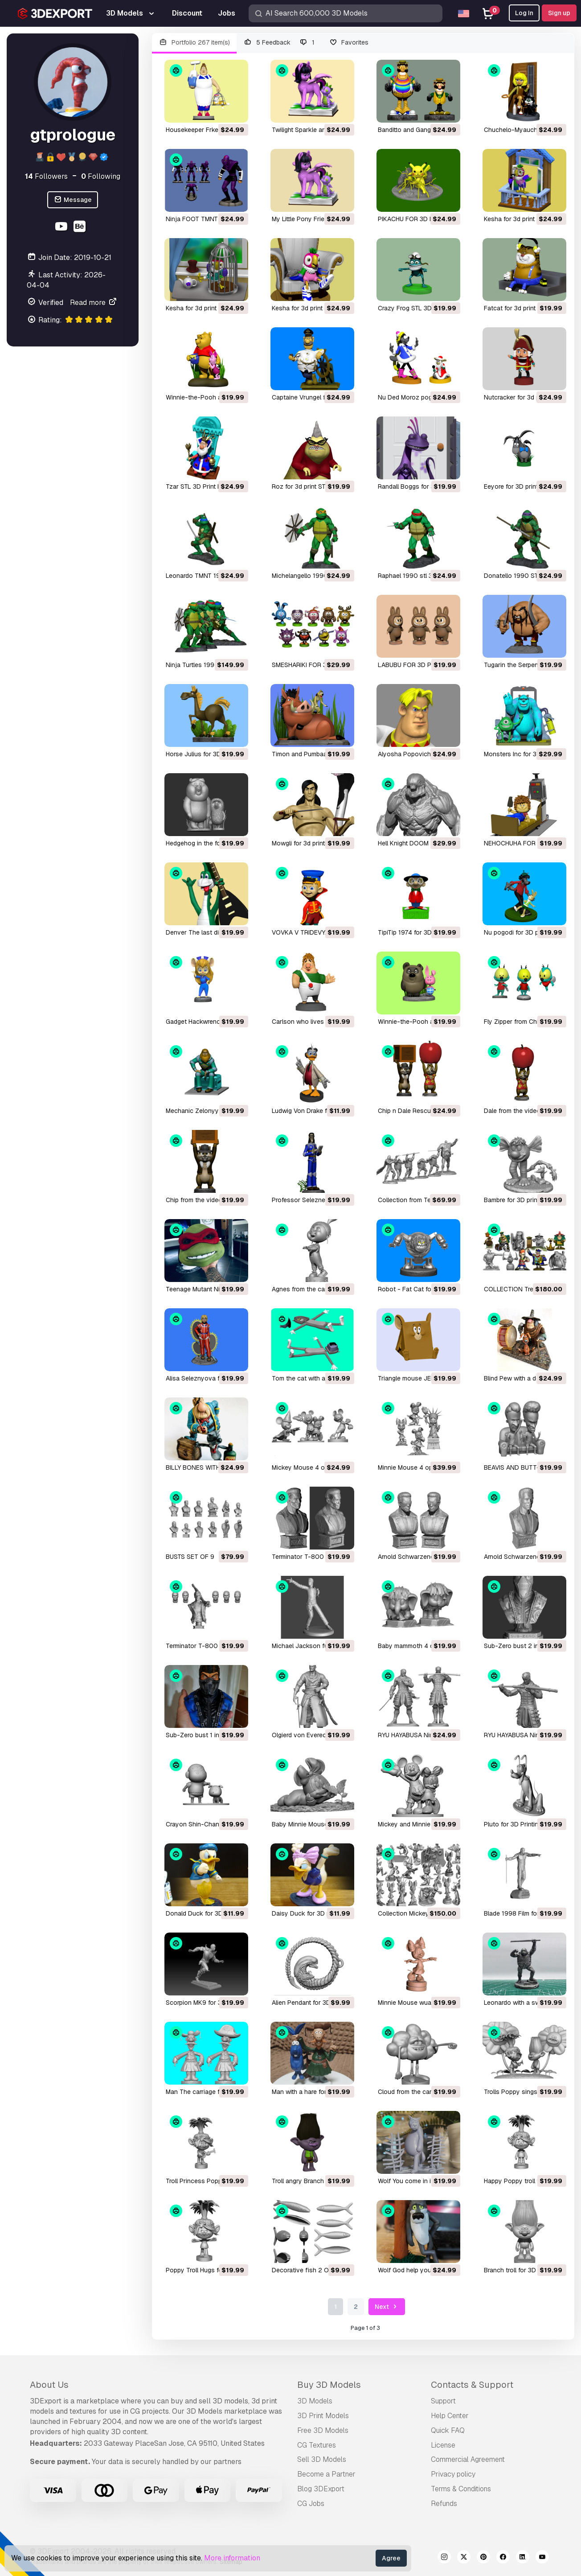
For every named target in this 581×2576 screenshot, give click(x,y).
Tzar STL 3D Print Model (200, 486)
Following (100, 176)
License (443, 2445)
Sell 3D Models (321, 2459)
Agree (391, 2558)
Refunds (444, 2503)
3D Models (314, 2401)
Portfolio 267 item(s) (194, 42)
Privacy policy (453, 2474)
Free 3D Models (322, 2430)
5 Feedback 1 (279, 42)
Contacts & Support (472, 2385)
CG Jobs (310, 2503)
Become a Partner (326, 2474)
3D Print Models (323, 2415)
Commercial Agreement (468, 2459)
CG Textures (316, 2445)
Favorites (349, 42)
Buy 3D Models (329, 2385)
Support (443, 2401)
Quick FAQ (448, 2430)
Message (72, 200)
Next (387, 2307)
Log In (524, 13)
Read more (93, 302)
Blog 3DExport (320, 2489)
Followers (46, 176)
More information (232, 2558)
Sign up (559, 13)
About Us (49, 2385)
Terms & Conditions (461, 2489)
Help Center (450, 2415)
